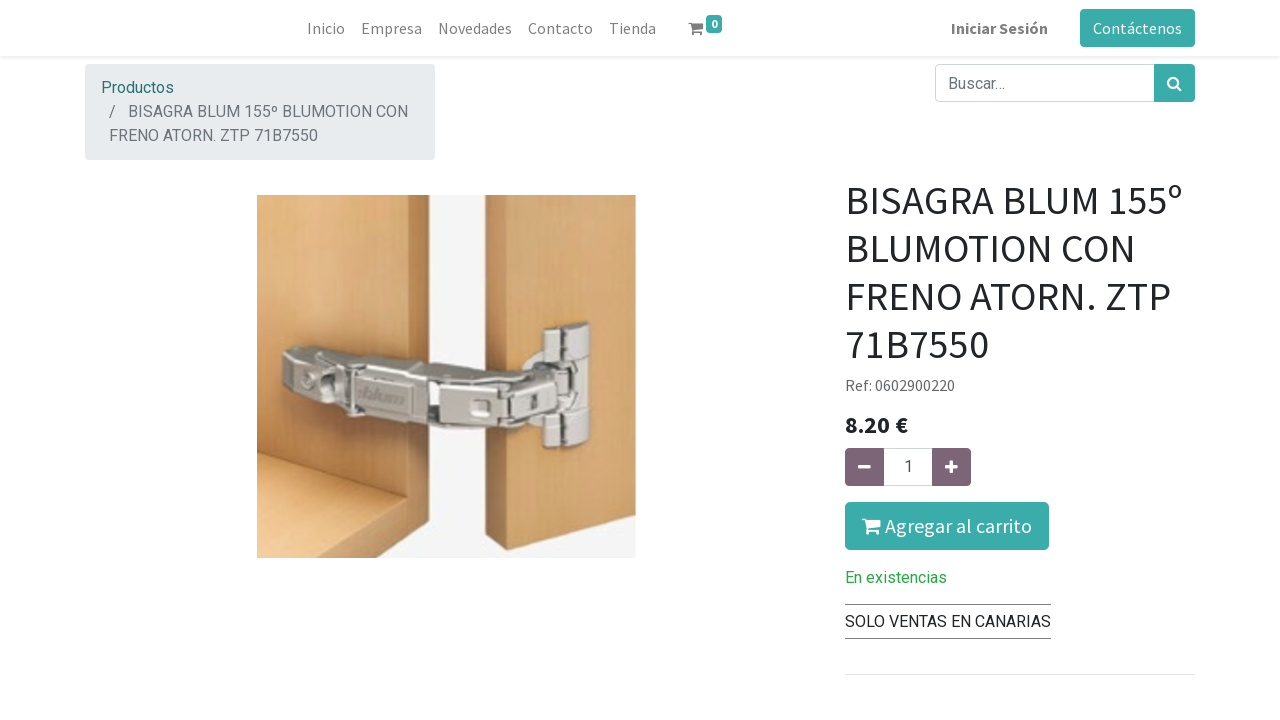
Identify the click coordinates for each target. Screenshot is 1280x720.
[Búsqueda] (1174, 83)
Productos (137, 87)
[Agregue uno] (951, 467)
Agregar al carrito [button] (947, 525)
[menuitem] (326, 28)
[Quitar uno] (864, 467)
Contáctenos (1137, 28)
